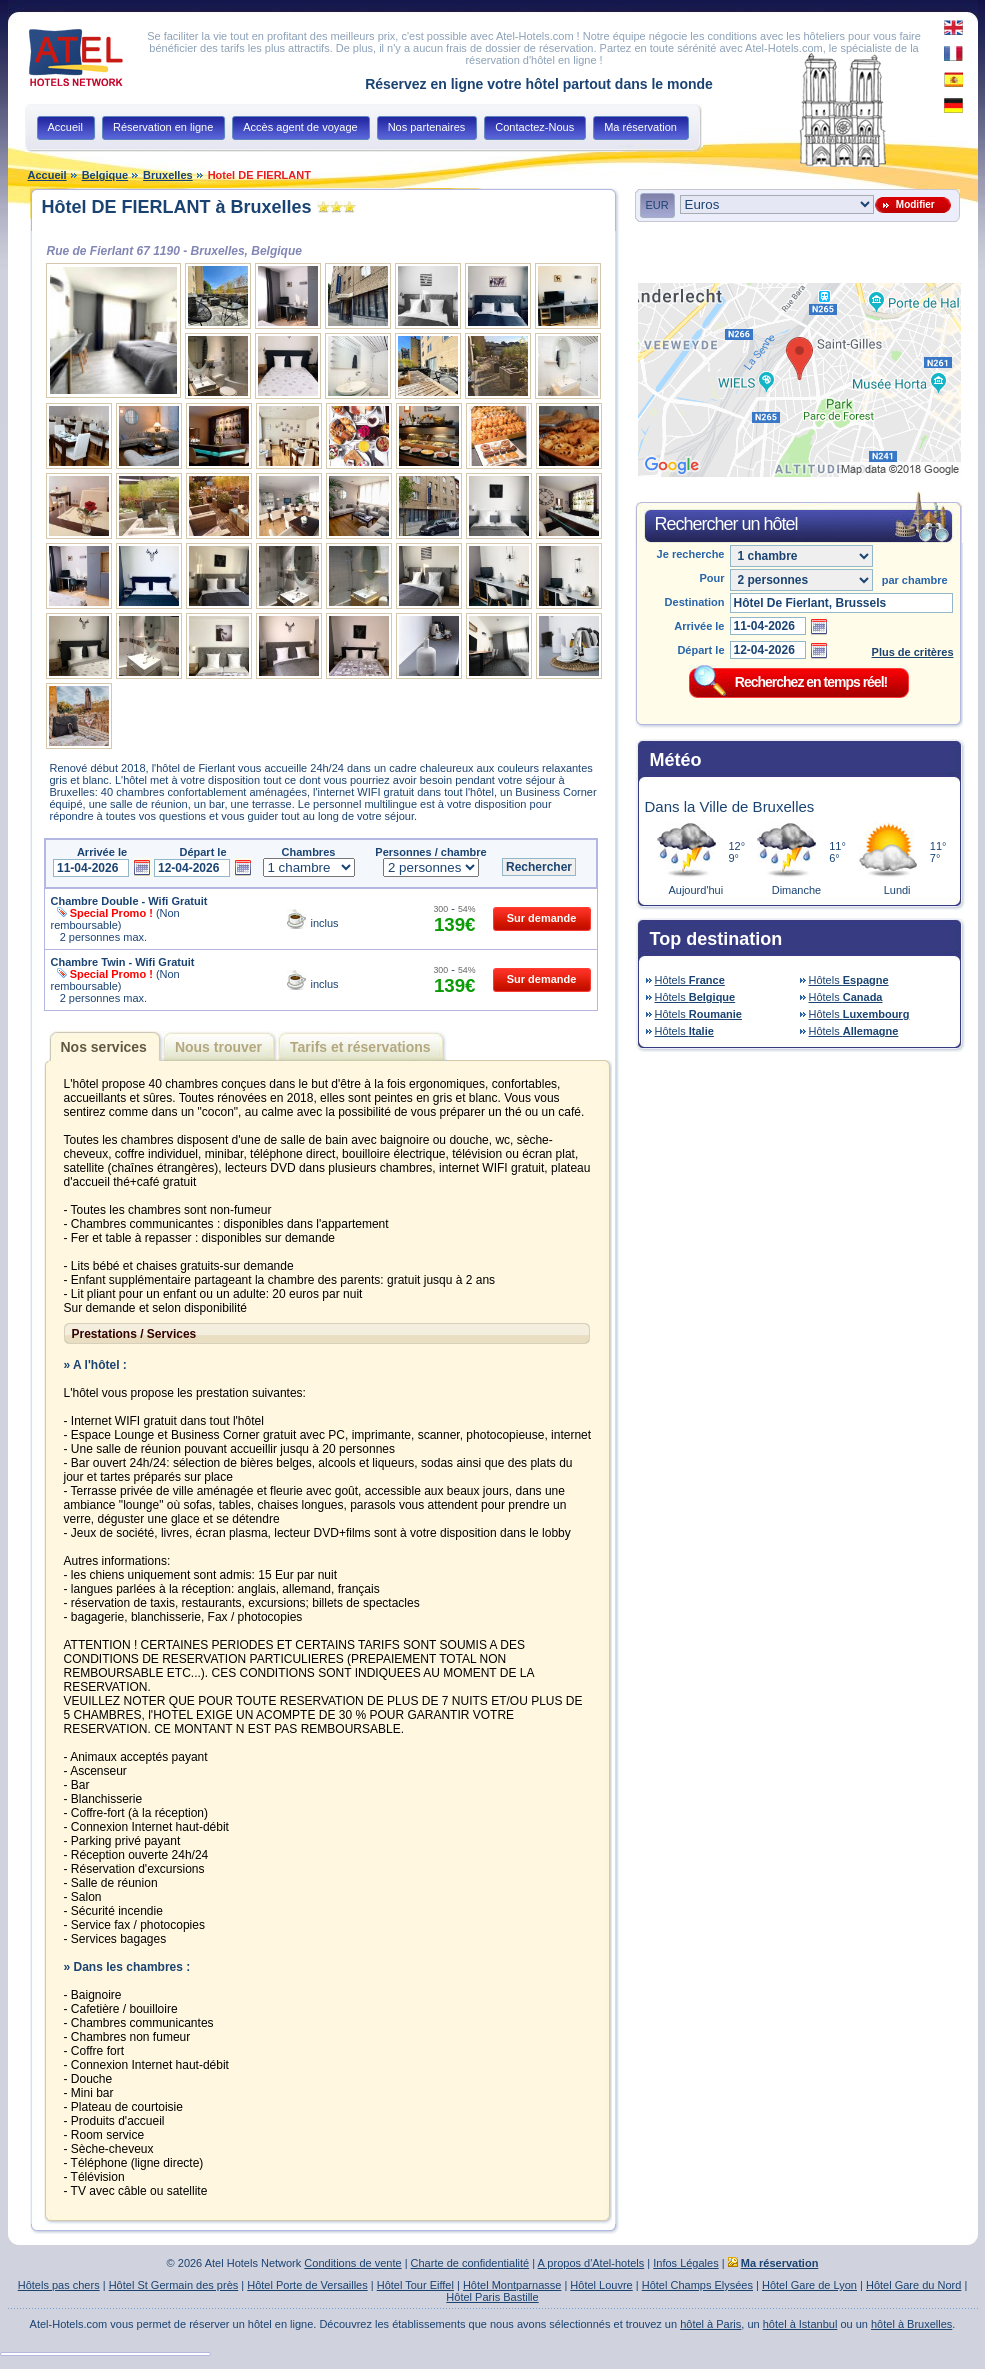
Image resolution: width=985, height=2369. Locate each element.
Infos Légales (685, 2263)
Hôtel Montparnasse (512, 2285)
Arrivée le (699, 626)
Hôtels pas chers (59, 2285)
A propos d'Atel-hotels (591, 2263)
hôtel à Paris (710, 2324)
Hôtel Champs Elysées (697, 2285)
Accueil (47, 175)
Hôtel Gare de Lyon (809, 2285)
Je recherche (691, 554)
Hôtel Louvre (601, 2285)
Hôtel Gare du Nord (913, 2285)
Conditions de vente (352, 2263)
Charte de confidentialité (470, 2263)
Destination (695, 602)
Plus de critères (913, 652)
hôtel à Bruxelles (911, 2324)
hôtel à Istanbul (800, 2324)
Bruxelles (168, 175)
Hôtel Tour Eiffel (415, 2285)
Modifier (912, 204)
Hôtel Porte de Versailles (307, 2285)
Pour (711, 578)
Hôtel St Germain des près (174, 2285)
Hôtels (690, 980)
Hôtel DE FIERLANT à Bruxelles (177, 207)
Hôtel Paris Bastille (492, 2297)
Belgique (105, 175)
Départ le (700, 650)
